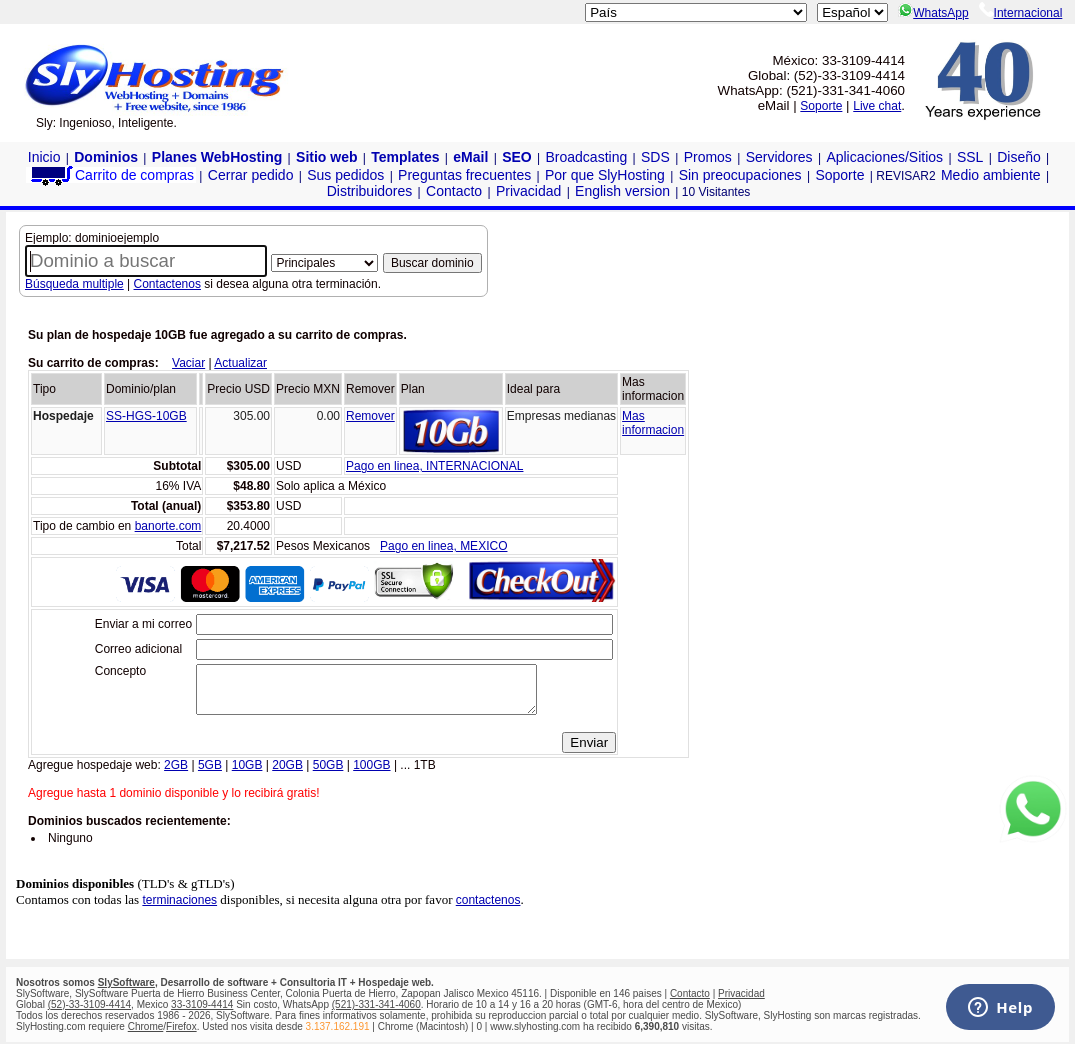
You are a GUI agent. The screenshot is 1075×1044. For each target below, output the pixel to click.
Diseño (1019, 157)
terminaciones (179, 909)
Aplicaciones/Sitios (884, 157)
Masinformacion (653, 423)
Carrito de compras (111, 175)
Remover (370, 416)
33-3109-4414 (202, 1004)
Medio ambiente (991, 175)
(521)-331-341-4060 (376, 1004)
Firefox (181, 1026)
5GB (210, 774)
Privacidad (528, 191)
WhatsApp (933, 13)
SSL (970, 157)
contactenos (488, 909)
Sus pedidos (345, 175)
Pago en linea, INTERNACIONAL (434, 466)
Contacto (454, 191)
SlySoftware (126, 982)
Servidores (779, 157)
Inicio (44, 157)
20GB (287, 774)
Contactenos (167, 284)
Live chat (877, 106)
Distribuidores (370, 191)
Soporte (821, 106)
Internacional (1021, 13)
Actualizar (240, 363)
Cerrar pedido (251, 175)
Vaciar (188, 363)
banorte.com (168, 526)
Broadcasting (587, 157)
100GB (371, 774)
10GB (247, 774)
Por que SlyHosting (605, 175)
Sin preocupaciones (740, 175)
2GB (176, 774)
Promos (708, 157)
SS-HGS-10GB (146, 416)
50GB (328, 774)
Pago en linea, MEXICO (443, 546)
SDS (655, 157)
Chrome (146, 1026)
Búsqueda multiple (74, 284)
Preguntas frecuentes (464, 175)
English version (622, 191)
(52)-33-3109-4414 (89, 1004)
